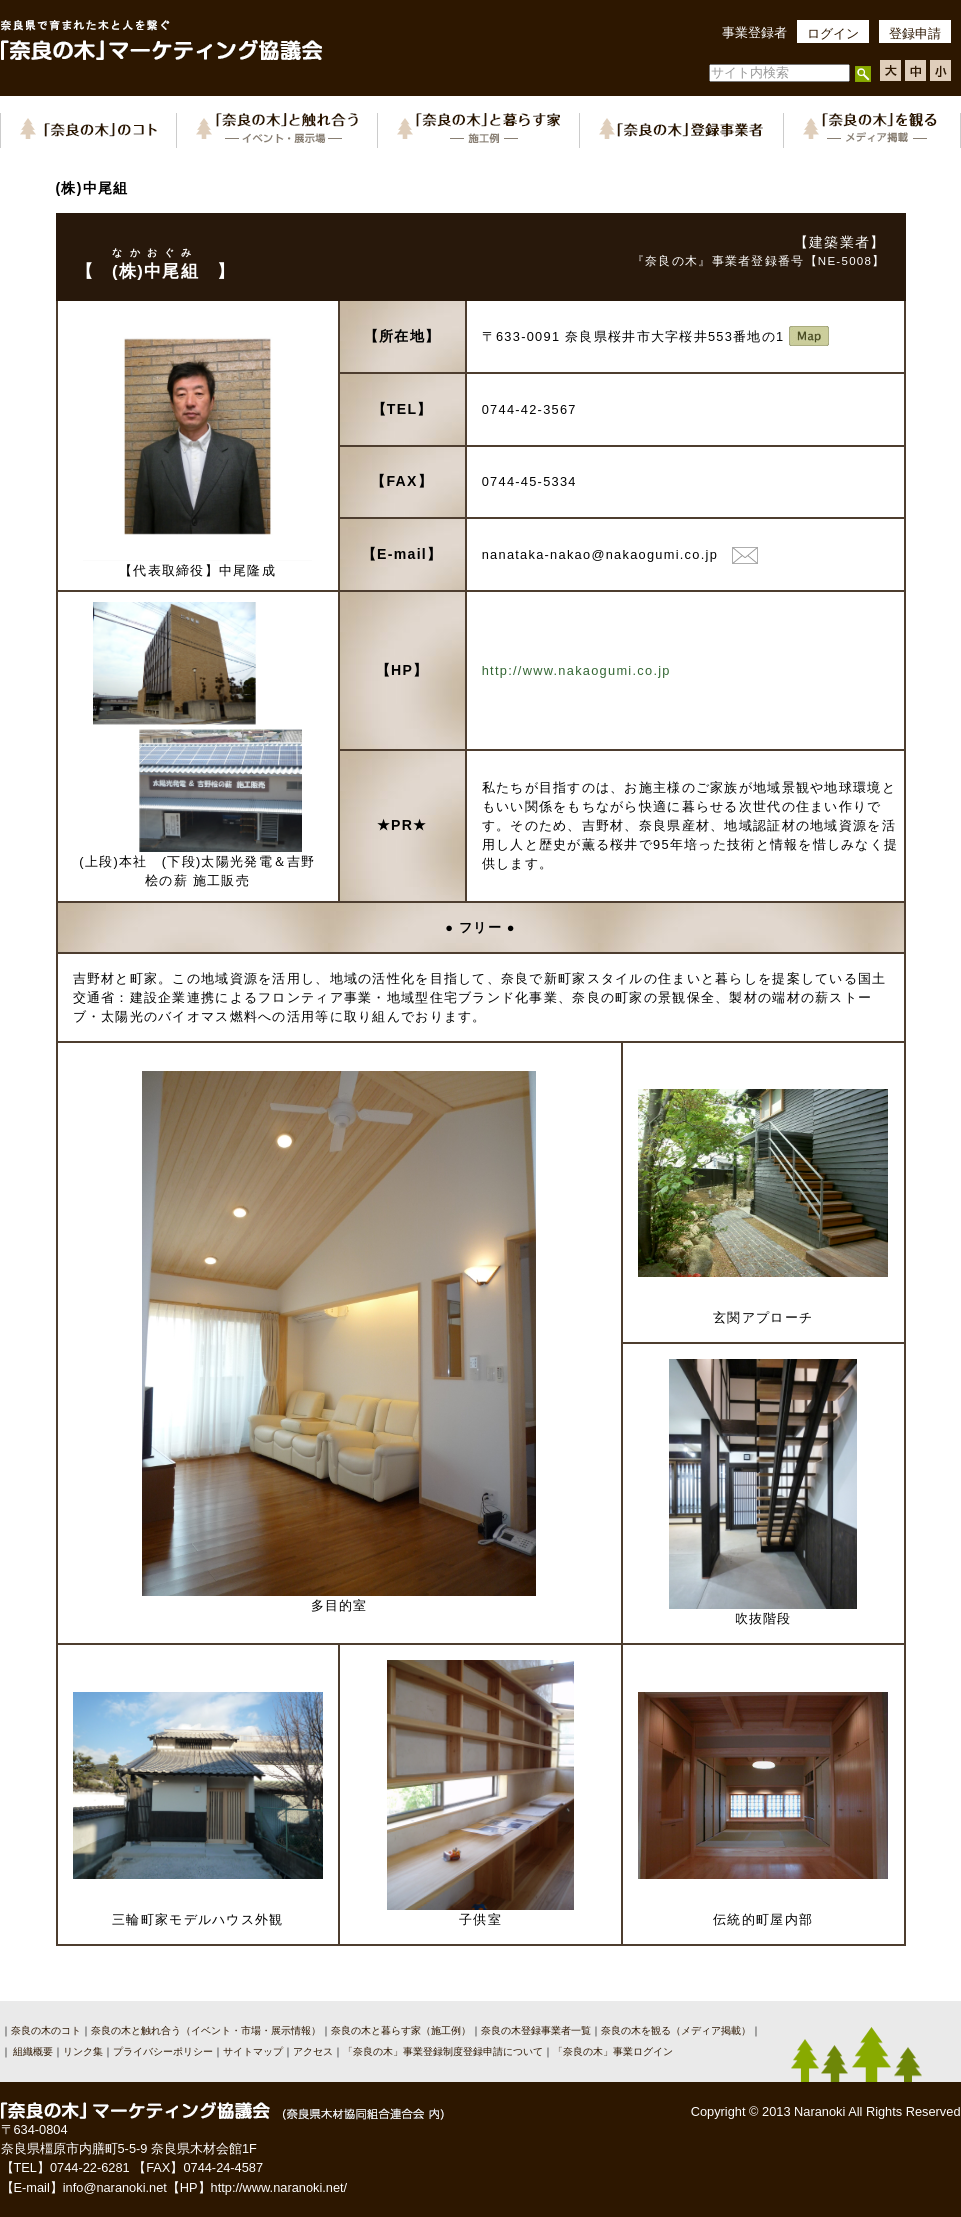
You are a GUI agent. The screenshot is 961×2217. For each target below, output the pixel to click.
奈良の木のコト (46, 2030)
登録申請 (915, 33)
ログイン (833, 33)
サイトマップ (253, 2051)
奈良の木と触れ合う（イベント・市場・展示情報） (206, 2030)
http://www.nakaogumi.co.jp (576, 670)
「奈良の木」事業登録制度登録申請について (443, 2051)
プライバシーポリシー (163, 2051)
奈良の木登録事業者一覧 (536, 2030)
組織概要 (32, 2051)
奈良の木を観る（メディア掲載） (676, 2030)
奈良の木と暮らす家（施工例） (401, 2030)
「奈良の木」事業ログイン (613, 2051)
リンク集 (83, 2051)
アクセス (313, 2051)
